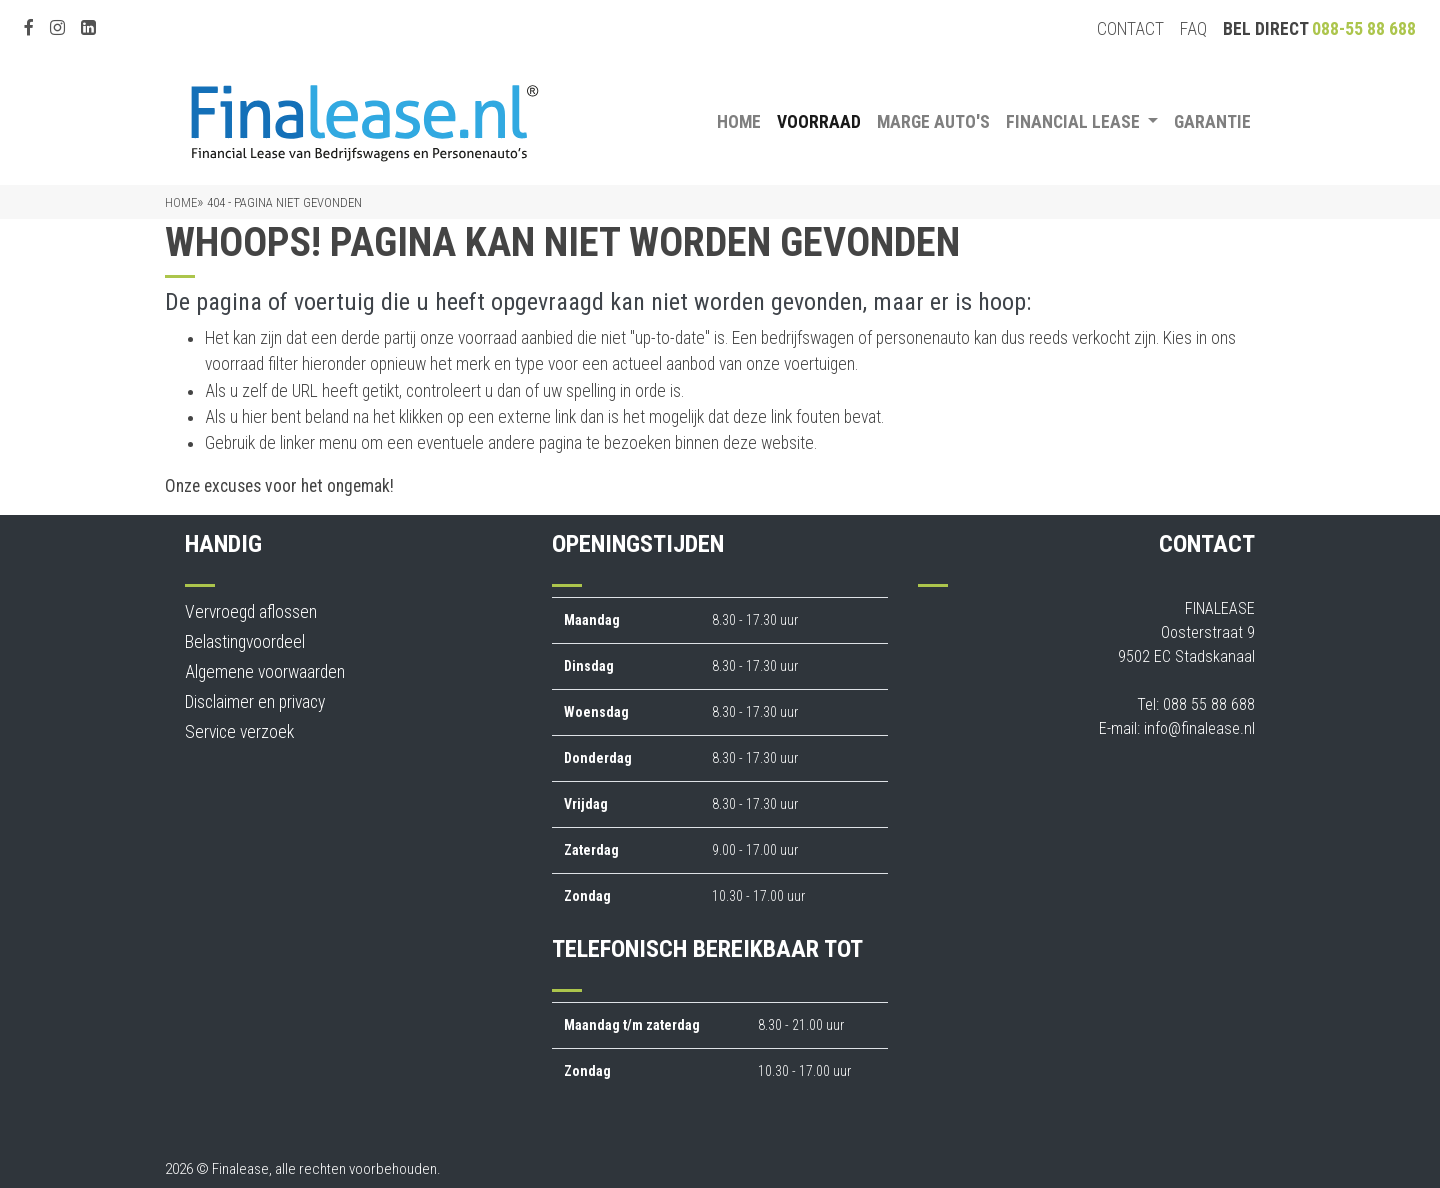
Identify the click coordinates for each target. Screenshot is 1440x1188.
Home (739, 122)
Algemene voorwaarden (265, 672)
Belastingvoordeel (245, 642)
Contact (1130, 29)
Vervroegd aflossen (251, 612)
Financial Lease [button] (1075, 122)
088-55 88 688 (1364, 29)
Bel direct (1319, 29)
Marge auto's (933, 122)
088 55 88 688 (1209, 704)
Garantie (1212, 122)
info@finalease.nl (1199, 728)
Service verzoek (239, 732)
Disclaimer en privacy (255, 702)
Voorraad (819, 122)
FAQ (1193, 29)
